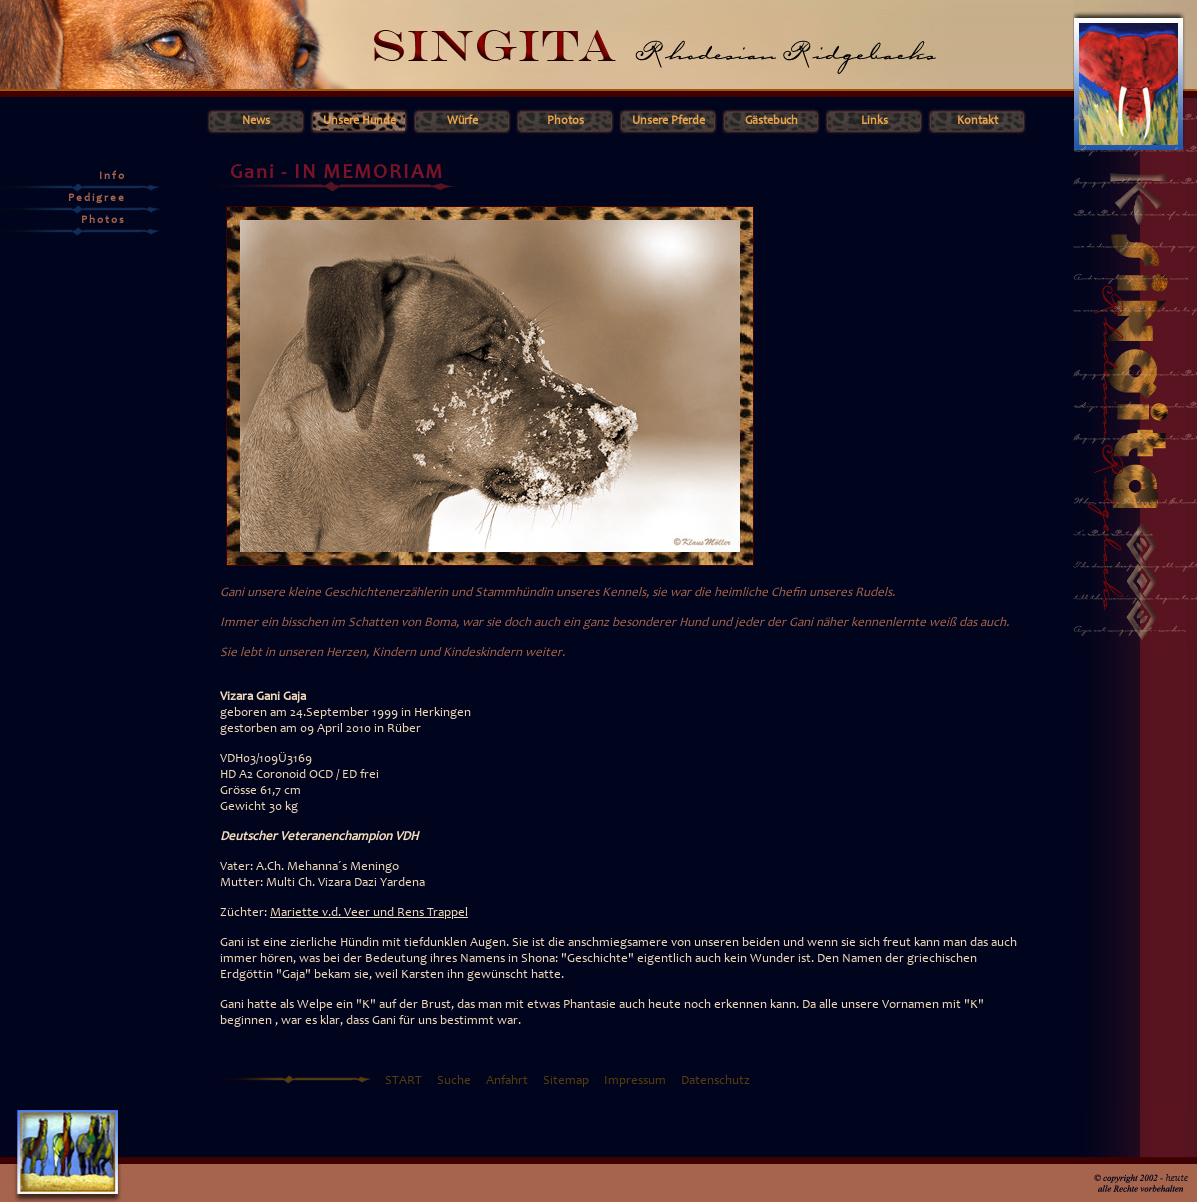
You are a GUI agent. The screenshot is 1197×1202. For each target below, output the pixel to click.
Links (874, 121)
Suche (454, 1081)
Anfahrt (507, 1081)
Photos (565, 121)
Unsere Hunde (359, 121)
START (403, 1081)
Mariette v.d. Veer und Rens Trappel (369, 913)
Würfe (462, 121)
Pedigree (97, 198)
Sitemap (566, 1081)
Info (112, 176)
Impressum (635, 1081)
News (256, 121)
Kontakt (977, 121)
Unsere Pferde (668, 121)
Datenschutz (715, 1081)
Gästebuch (771, 121)
